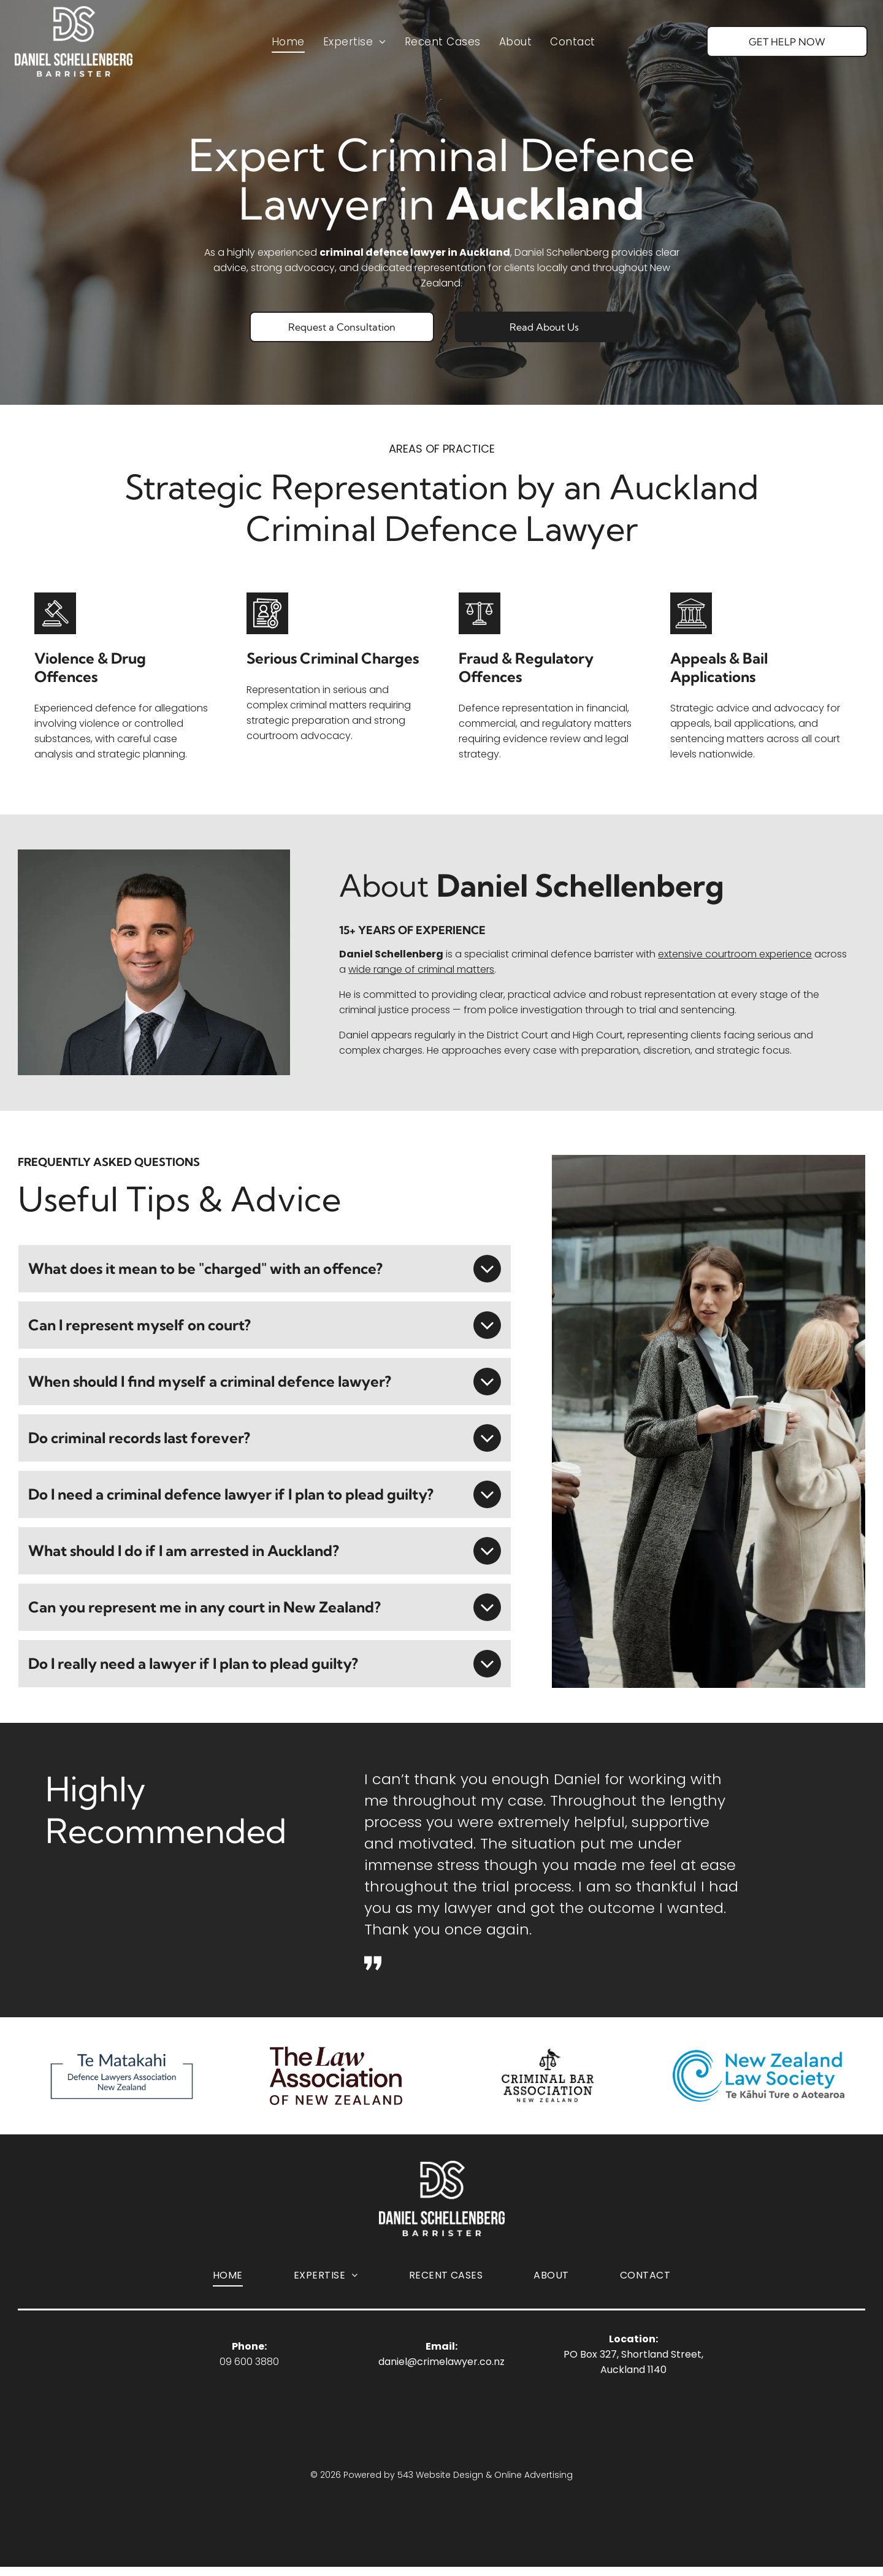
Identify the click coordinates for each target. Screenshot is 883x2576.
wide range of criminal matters (421, 969)
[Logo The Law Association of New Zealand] (336, 2080)
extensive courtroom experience (735, 954)
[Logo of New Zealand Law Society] (758, 2080)
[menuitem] (288, 47)
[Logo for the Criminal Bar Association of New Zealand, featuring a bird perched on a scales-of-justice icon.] (547, 2080)
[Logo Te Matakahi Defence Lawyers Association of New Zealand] (125, 2080)
